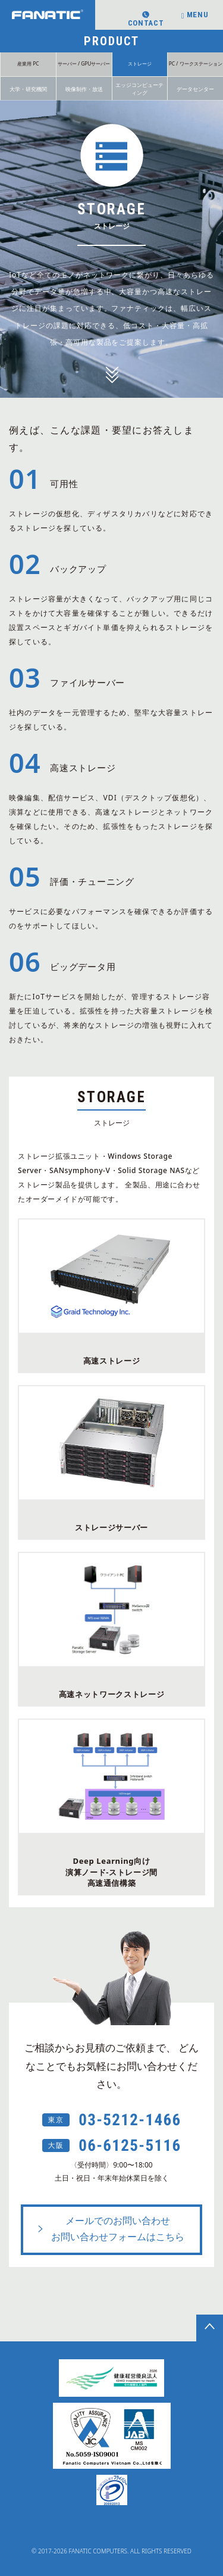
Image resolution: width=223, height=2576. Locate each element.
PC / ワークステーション (195, 63)
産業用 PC (28, 63)
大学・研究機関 (28, 89)
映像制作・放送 (84, 89)
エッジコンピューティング (139, 88)
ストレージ (140, 63)
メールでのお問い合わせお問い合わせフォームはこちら (110, 2228)
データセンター (195, 89)
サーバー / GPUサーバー (84, 63)
